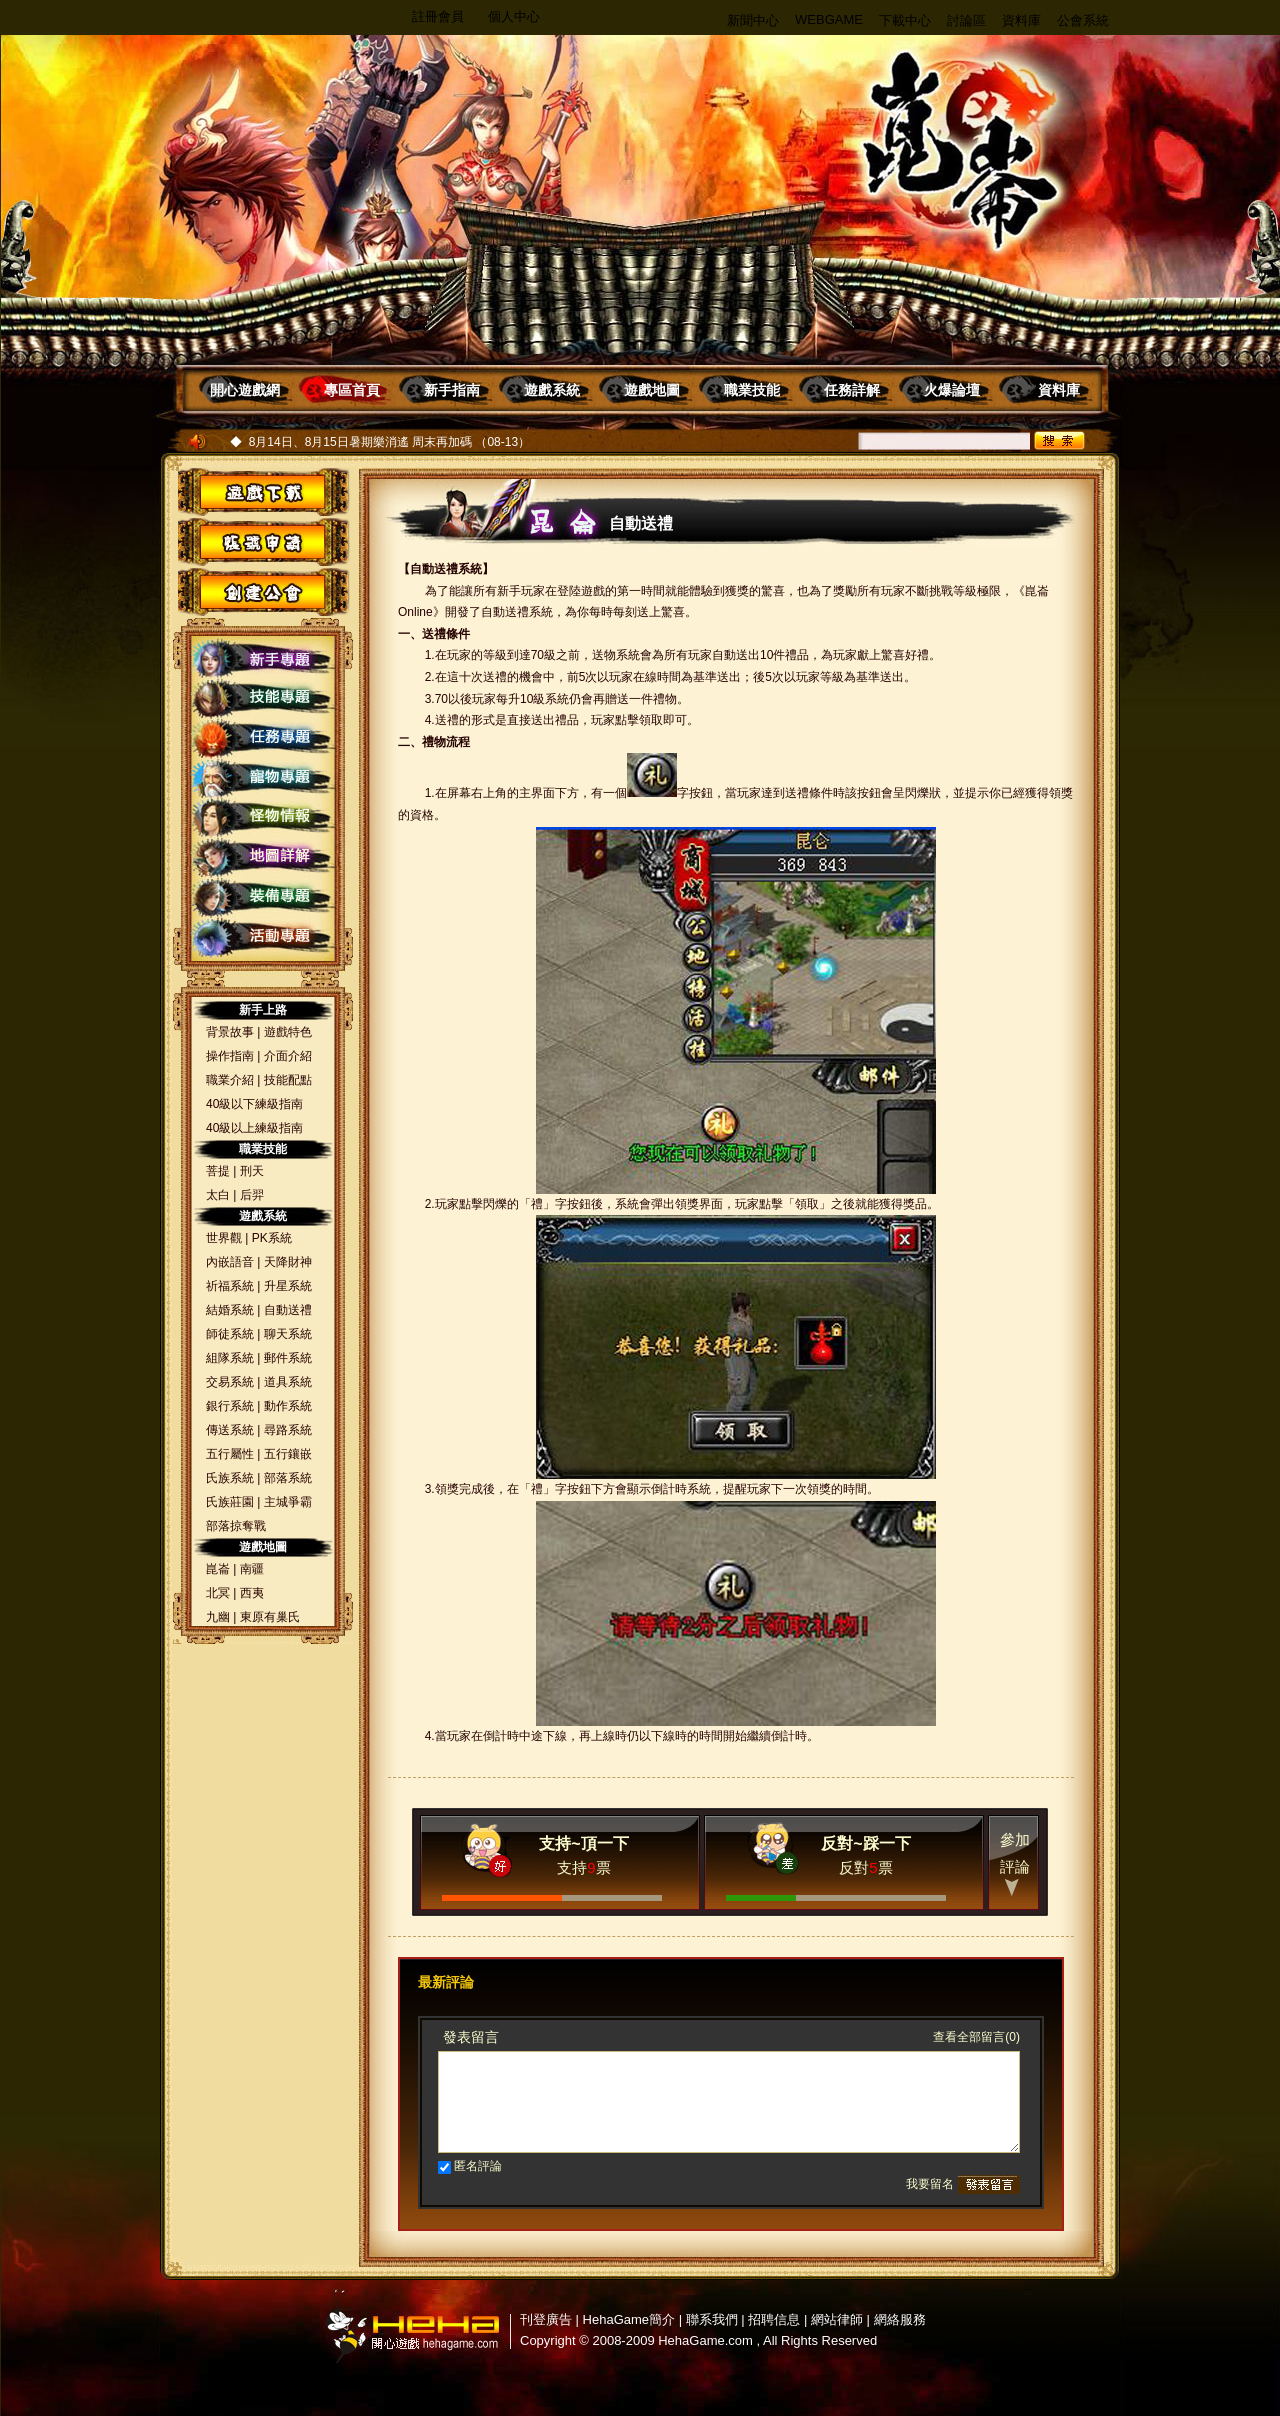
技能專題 (263, 699)
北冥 (218, 1593)
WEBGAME (829, 19)
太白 (218, 1195)
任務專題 (263, 739)
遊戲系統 (552, 390)
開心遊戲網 (245, 390)
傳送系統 (230, 1430)
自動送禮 (288, 1310)
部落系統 (288, 1478)
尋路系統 (288, 1430)
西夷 (252, 1593)
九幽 (218, 1617)
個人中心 (514, 16)
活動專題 (263, 939)
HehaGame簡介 (629, 2319)
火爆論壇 (952, 390)
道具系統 (288, 1382)
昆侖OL (960, 150)
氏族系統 (230, 1478)
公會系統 (1083, 20)
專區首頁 (352, 390)
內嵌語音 (230, 1262)
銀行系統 (230, 1406)
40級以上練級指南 (254, 1128)
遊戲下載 (258, 492)
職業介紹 (230, 1080)
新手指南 (452, 390)
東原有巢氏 (270, 1617)
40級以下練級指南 (254, 1104)
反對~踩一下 (865, 1843)
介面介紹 (288, 1056)
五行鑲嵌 (288, 1454)
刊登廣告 (546, 2319)
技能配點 (288, 1080)
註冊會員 (438, 16)
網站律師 (837, 2319)
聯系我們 (712, 2319)
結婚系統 (230, 1310)
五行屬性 (230, 1454)
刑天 (252, 1171)
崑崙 (218, 1569)
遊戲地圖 (652, 390)
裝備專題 (263, 899)
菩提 (218, 1171)
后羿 (252, 1195)
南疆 (252, 1569)
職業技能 (752, 390)
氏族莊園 (230, 1502)
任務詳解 (852, 390)
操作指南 (230, 1056)
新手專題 (263, 659)
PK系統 (272, 1238)
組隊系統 (230, 1358)
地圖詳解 (263, 859)
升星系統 (288, 1286)
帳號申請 (258, 541)
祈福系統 (230, 1286)
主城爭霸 (288, 1502)
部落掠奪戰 (236, 1526)
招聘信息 (774, 2319)
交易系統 (230, 1382)
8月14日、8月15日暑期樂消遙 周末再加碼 (360, 442)
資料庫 (1021, 20)
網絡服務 (900, 2319)
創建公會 (258, 590)
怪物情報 (263, 819)
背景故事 (230, 1032)
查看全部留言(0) (976, 2037)
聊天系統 (288, 1334)
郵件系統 (288, 1358)
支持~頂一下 (583, 1843)
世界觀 (224, 1238)
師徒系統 (230, 1334)
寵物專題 (263, 779)
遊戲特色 (288, 1032)
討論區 (966, 20)
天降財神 (288, 1262)
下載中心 (905, 20)
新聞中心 (753, 20)
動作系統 (288, 1406)
